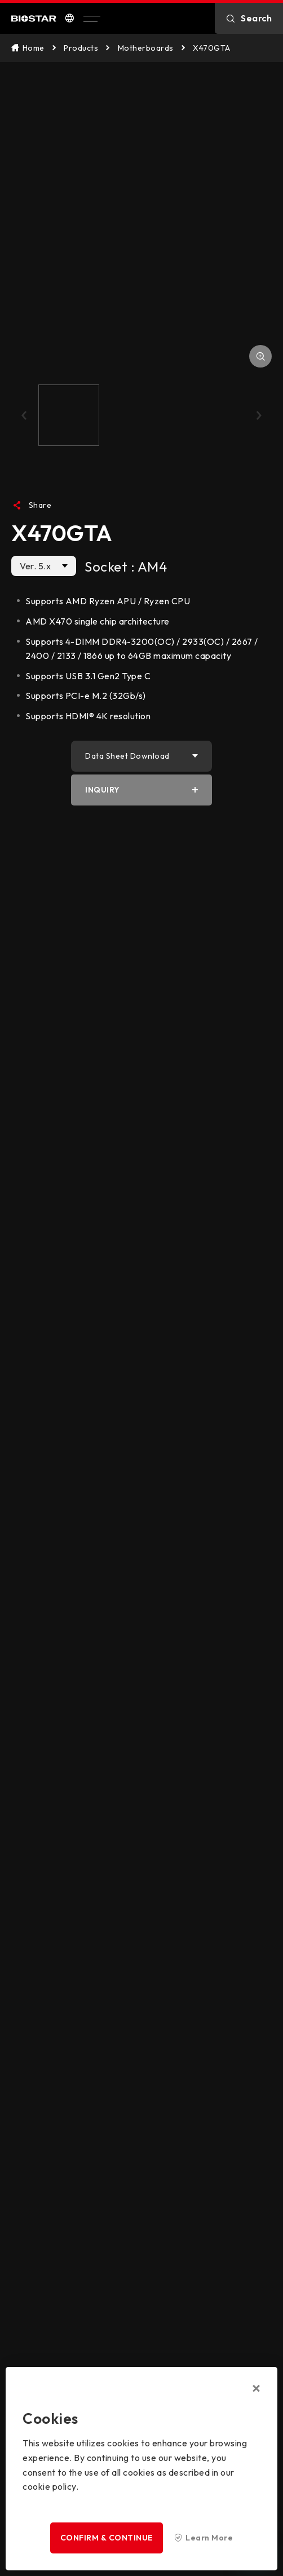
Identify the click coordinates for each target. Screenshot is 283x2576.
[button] (24, 415)
